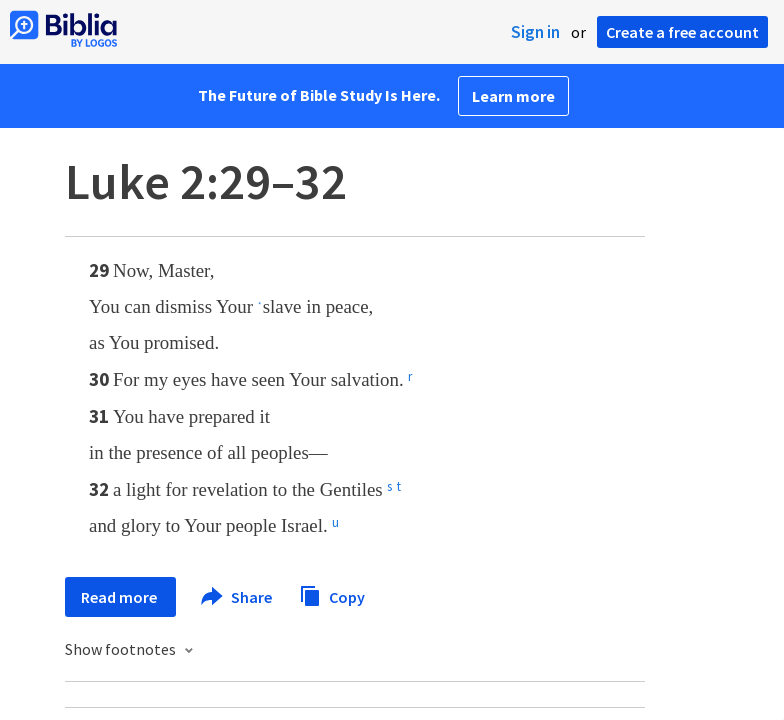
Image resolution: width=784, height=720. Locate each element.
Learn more (513, 96)
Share (237, 597)
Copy (332, 594)
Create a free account (682, 32)
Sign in (535, 32)
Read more (120, 597)
